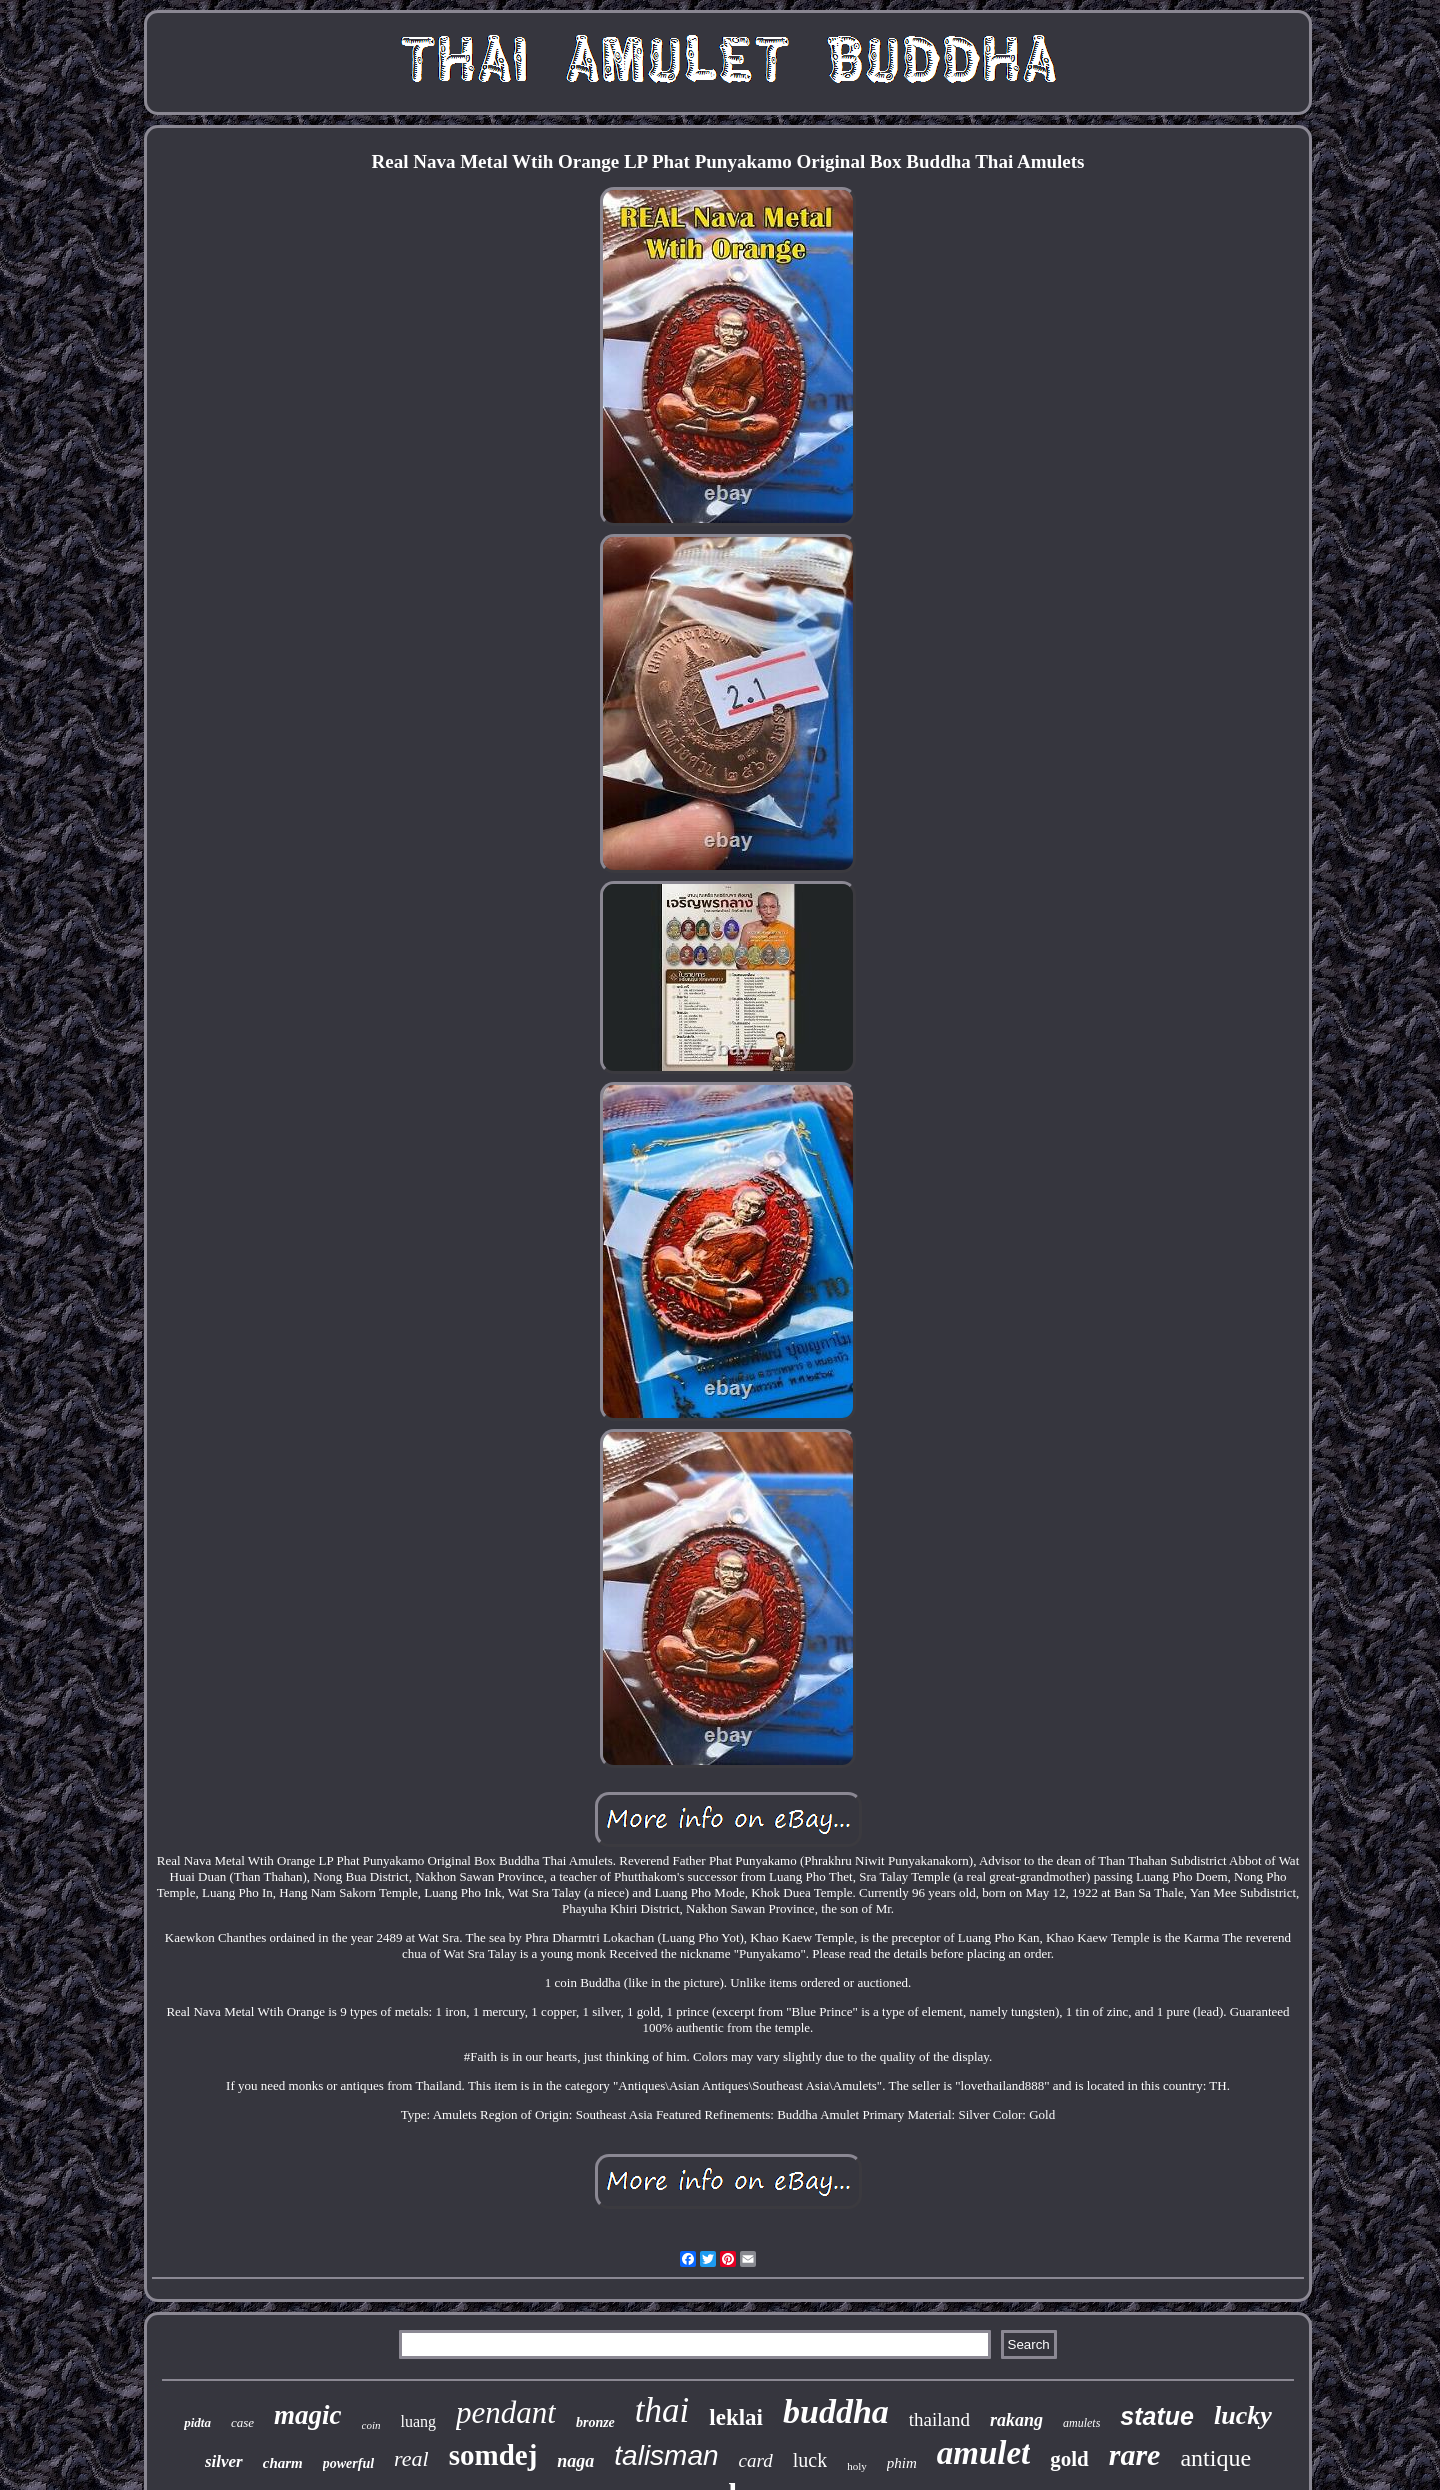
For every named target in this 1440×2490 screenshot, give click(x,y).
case (242, 2422)
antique (1215, 2458)
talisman (666, 2455)
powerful (348, 2463)
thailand (939, 2419)
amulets (1081, 2423)
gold (1069, 2459)
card (756, 2460)
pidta (197, 2422)
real (411, 2458)
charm (283, 2463)
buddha (836, 2411)
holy (857, 2466)
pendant (506, 2412)
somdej (493, 2455)
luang (419, 2421)
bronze (595, 2422)
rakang (1016, 2420)
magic (308, 2415)
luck (810, 2460)
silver (224, 2461)
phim (902, 2463)
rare (1135, 2454)
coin (371, 2425)
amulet (984, 2453)
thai (662, 2410)
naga (575, 2461)
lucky (1243, 2415)
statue (1157, 2416)
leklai (736, 2417)
